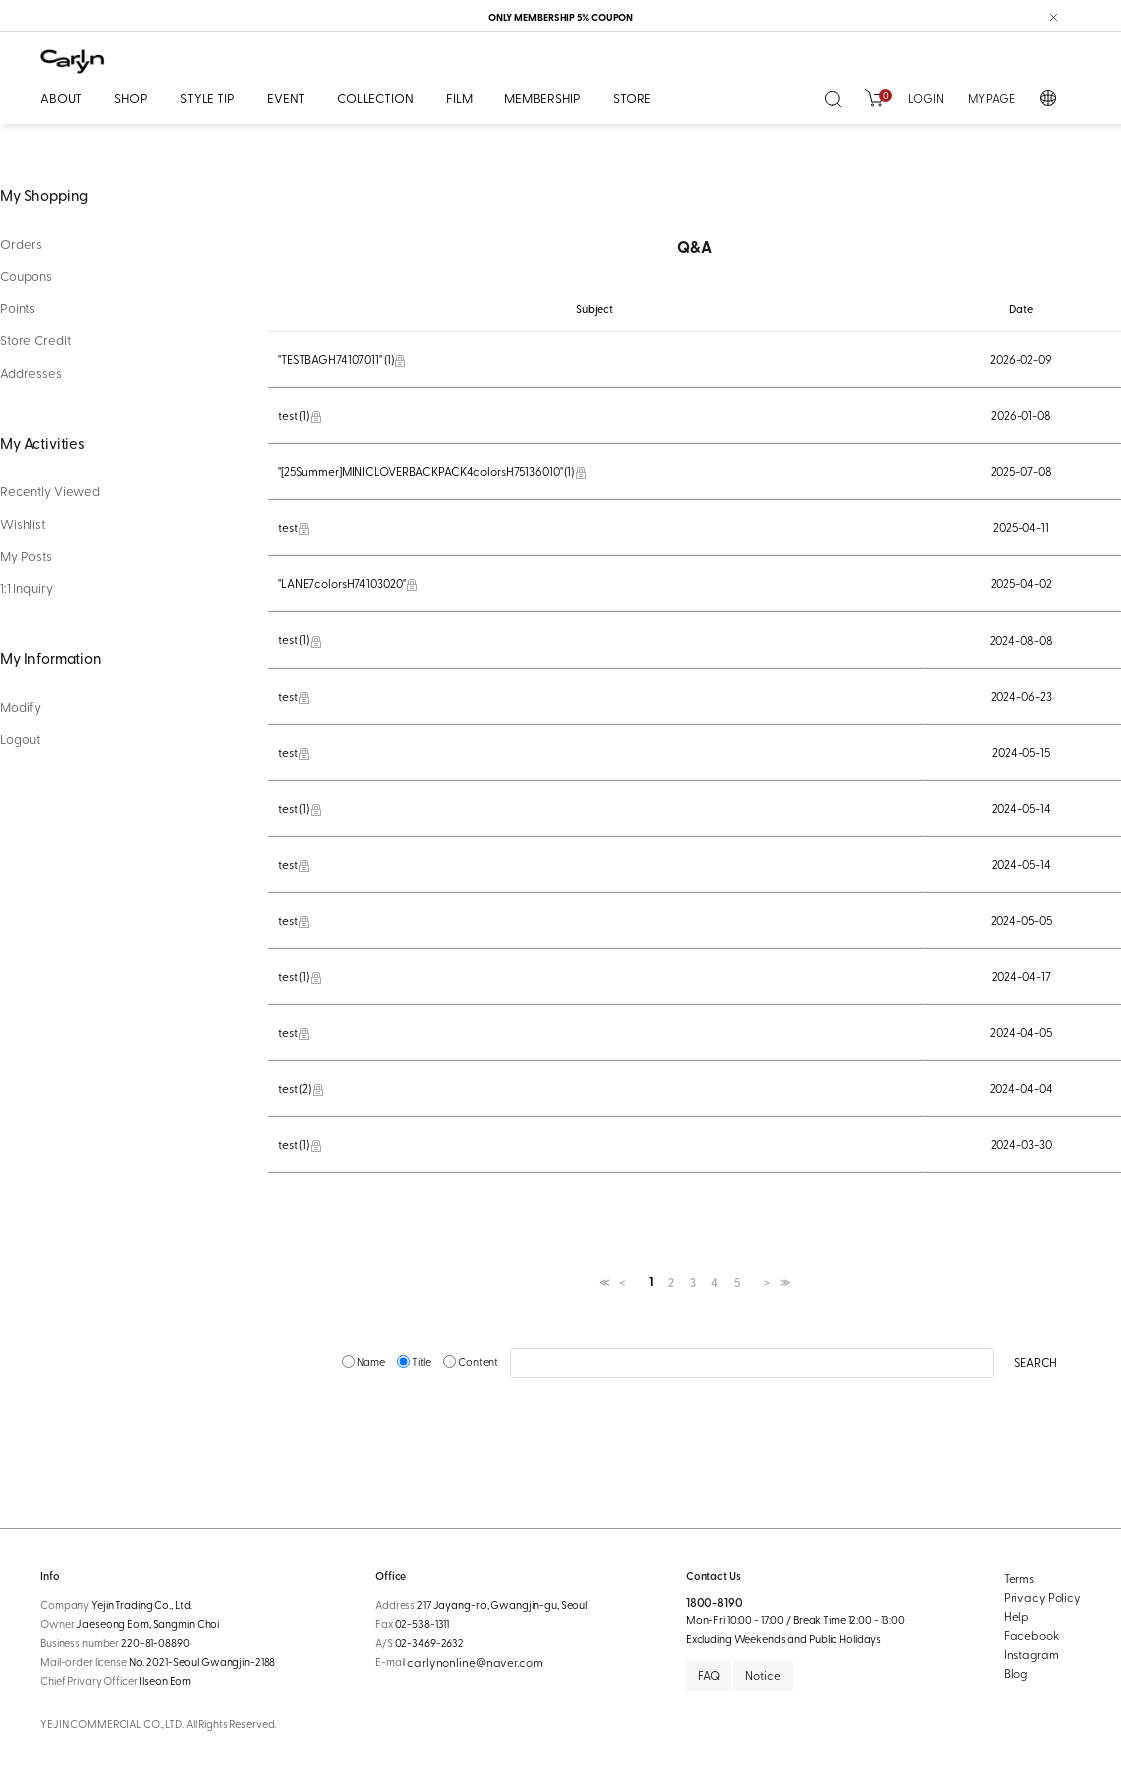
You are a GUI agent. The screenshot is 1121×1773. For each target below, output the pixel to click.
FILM (459, 97)
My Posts (26, 556)
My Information (51, 657)
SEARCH (1035, 1362)
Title (415, 1361)
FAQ (709, 1675)
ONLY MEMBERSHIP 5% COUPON (561, 17)
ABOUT (61, 97)
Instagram (1031, 1654)
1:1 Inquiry (26, 588)
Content (471, 1361)
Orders (21, 244)
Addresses (31, 373)
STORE (632, 97)
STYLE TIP (207, 97)
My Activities (42, 442)
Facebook (1031, 1635)
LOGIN (925, 98)
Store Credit (35, 340)
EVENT (286, 97)
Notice (762, 1675)
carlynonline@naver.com (474, 1662)
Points (17, 308)
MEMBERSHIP (542, 97)
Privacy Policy (1042, 1597)
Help (1017, 1616)
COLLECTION (375, 97)
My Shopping (44, 194)
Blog (1016, 1673)
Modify (20, 707)
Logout (20, 739)
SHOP (130, 97)
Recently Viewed (50, 491)
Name (364, 1361)
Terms (1019, 1578)
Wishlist (22, 524)
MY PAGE (991, 98)
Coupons (26, 276)
